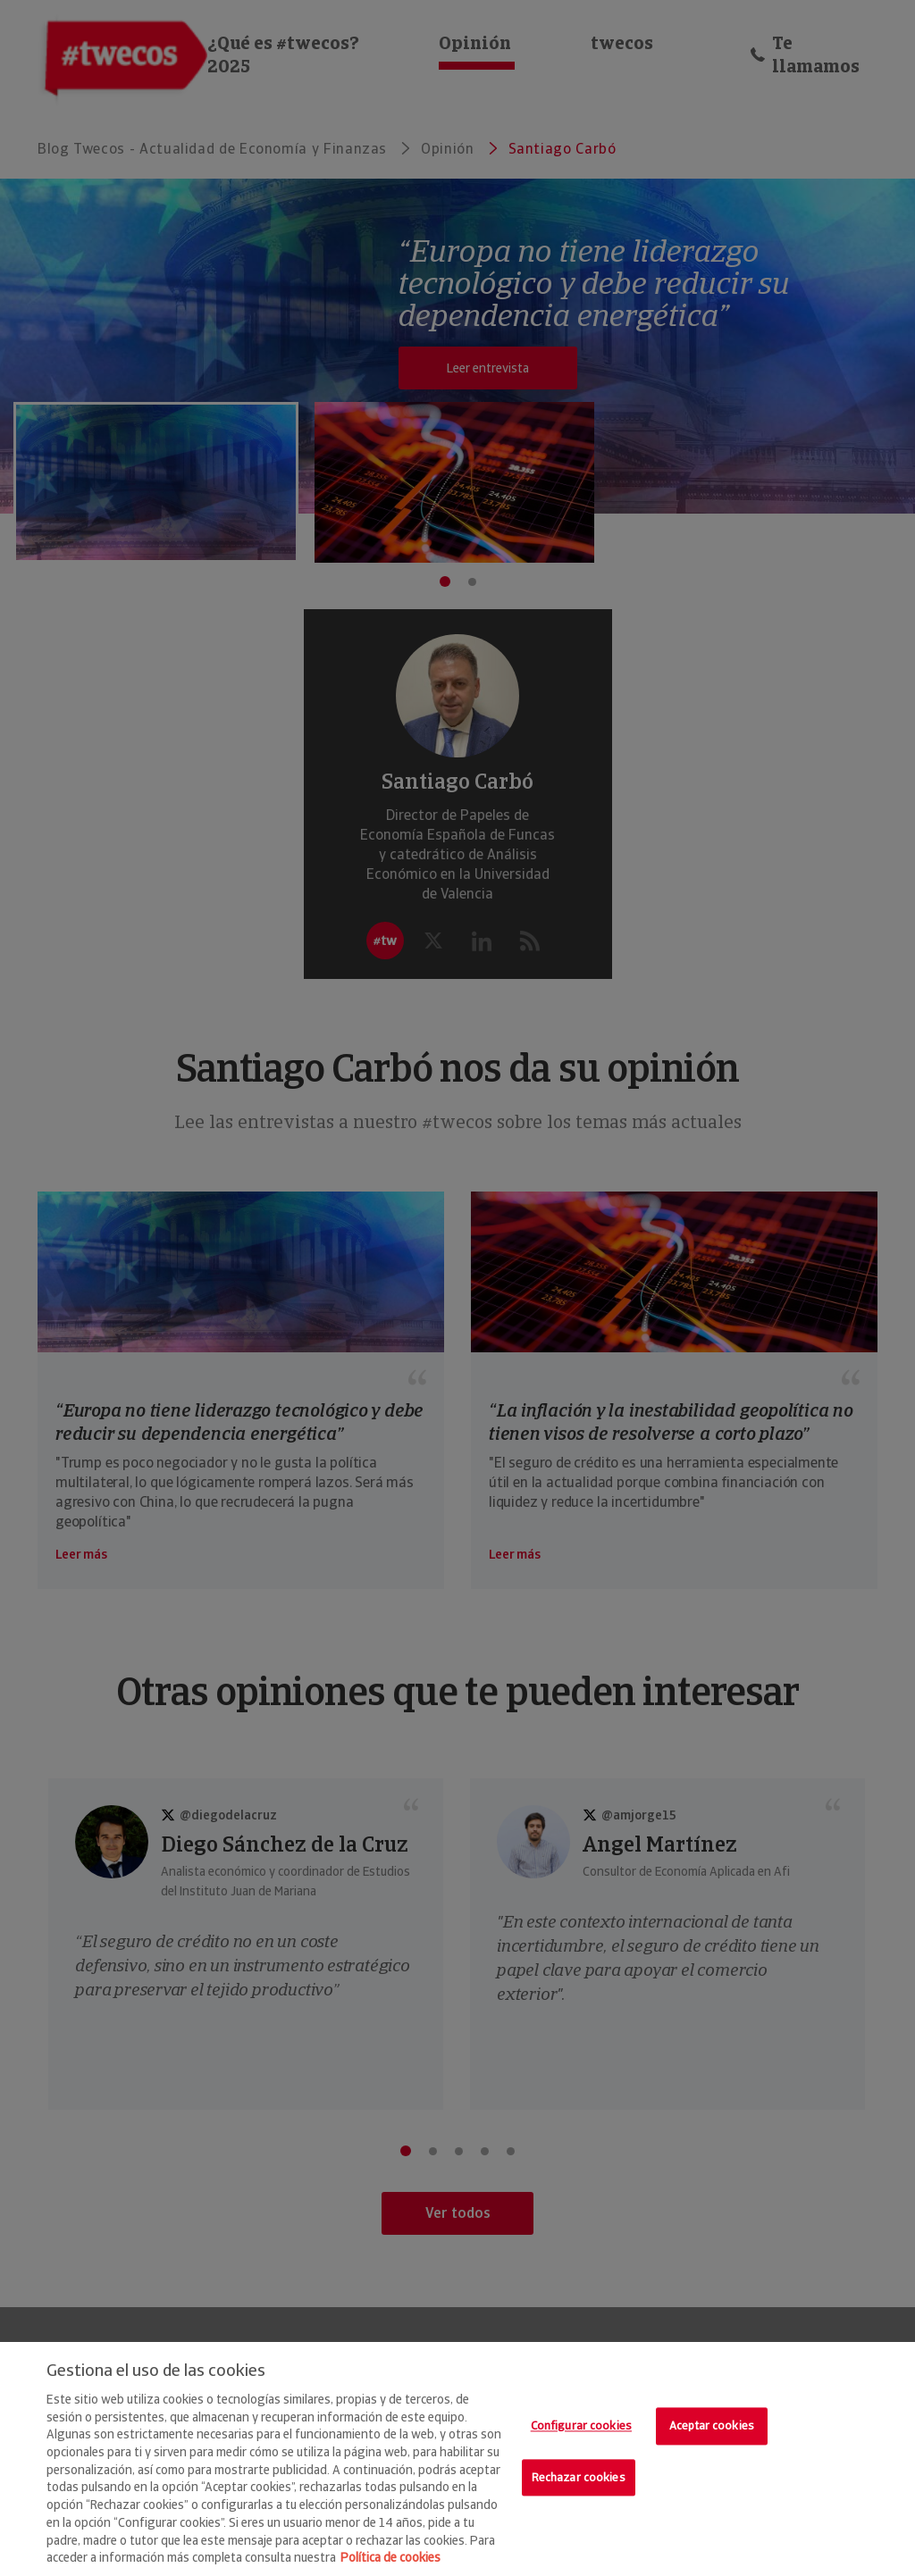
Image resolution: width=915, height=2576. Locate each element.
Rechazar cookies (578, 2477)
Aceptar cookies (711, 2425)
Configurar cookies (581, 2425)
